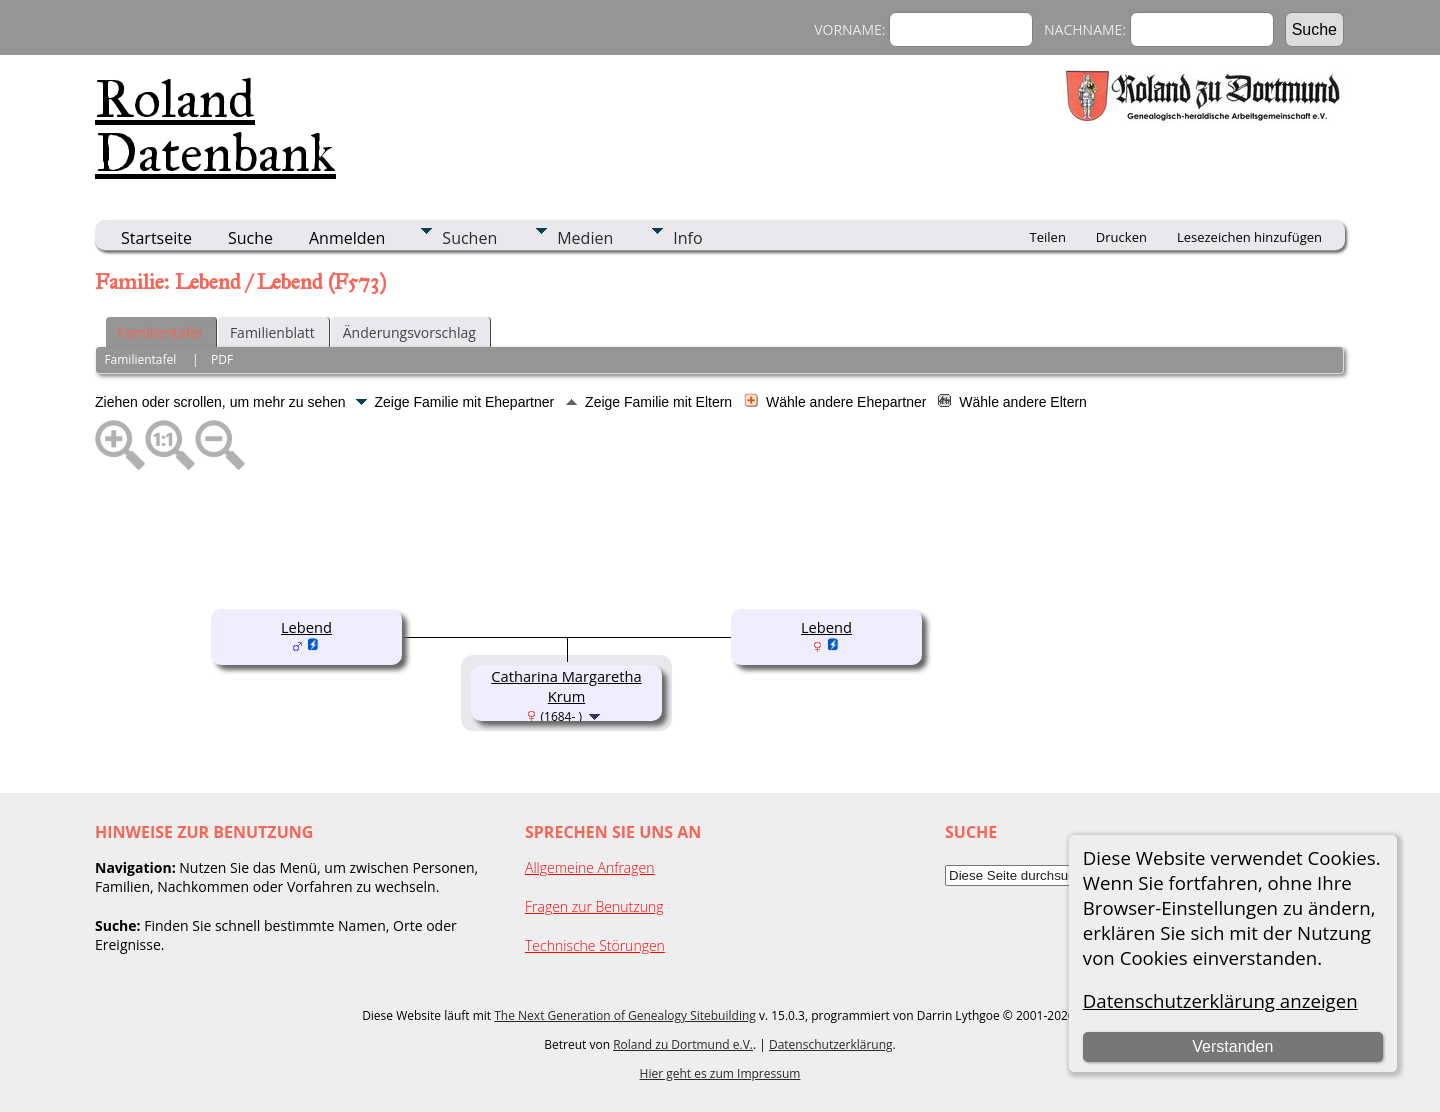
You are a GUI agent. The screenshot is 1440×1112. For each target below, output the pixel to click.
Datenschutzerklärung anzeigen (1220, 1000)
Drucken (1121, 237)
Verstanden (1232, 1046)
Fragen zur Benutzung (594, 906)
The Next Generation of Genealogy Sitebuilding (625, 1015)
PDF (222, 359)
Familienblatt (272, 332)
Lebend (306, 627)
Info (687, 238)
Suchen (469, 238)
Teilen (1048, 237)
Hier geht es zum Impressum (720, 1073)
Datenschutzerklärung (831, 1044)
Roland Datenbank (215, 126)
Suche (250, 238)
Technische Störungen (595, 945)
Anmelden (347, 238)
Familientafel (160, 332)
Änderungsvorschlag (409, 332)
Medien (585, 238)
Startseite (156, 238)
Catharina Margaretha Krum (566, 686)
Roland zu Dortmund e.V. (683, 1044)
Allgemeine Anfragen (590, 867)
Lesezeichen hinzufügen (1249, 237)
